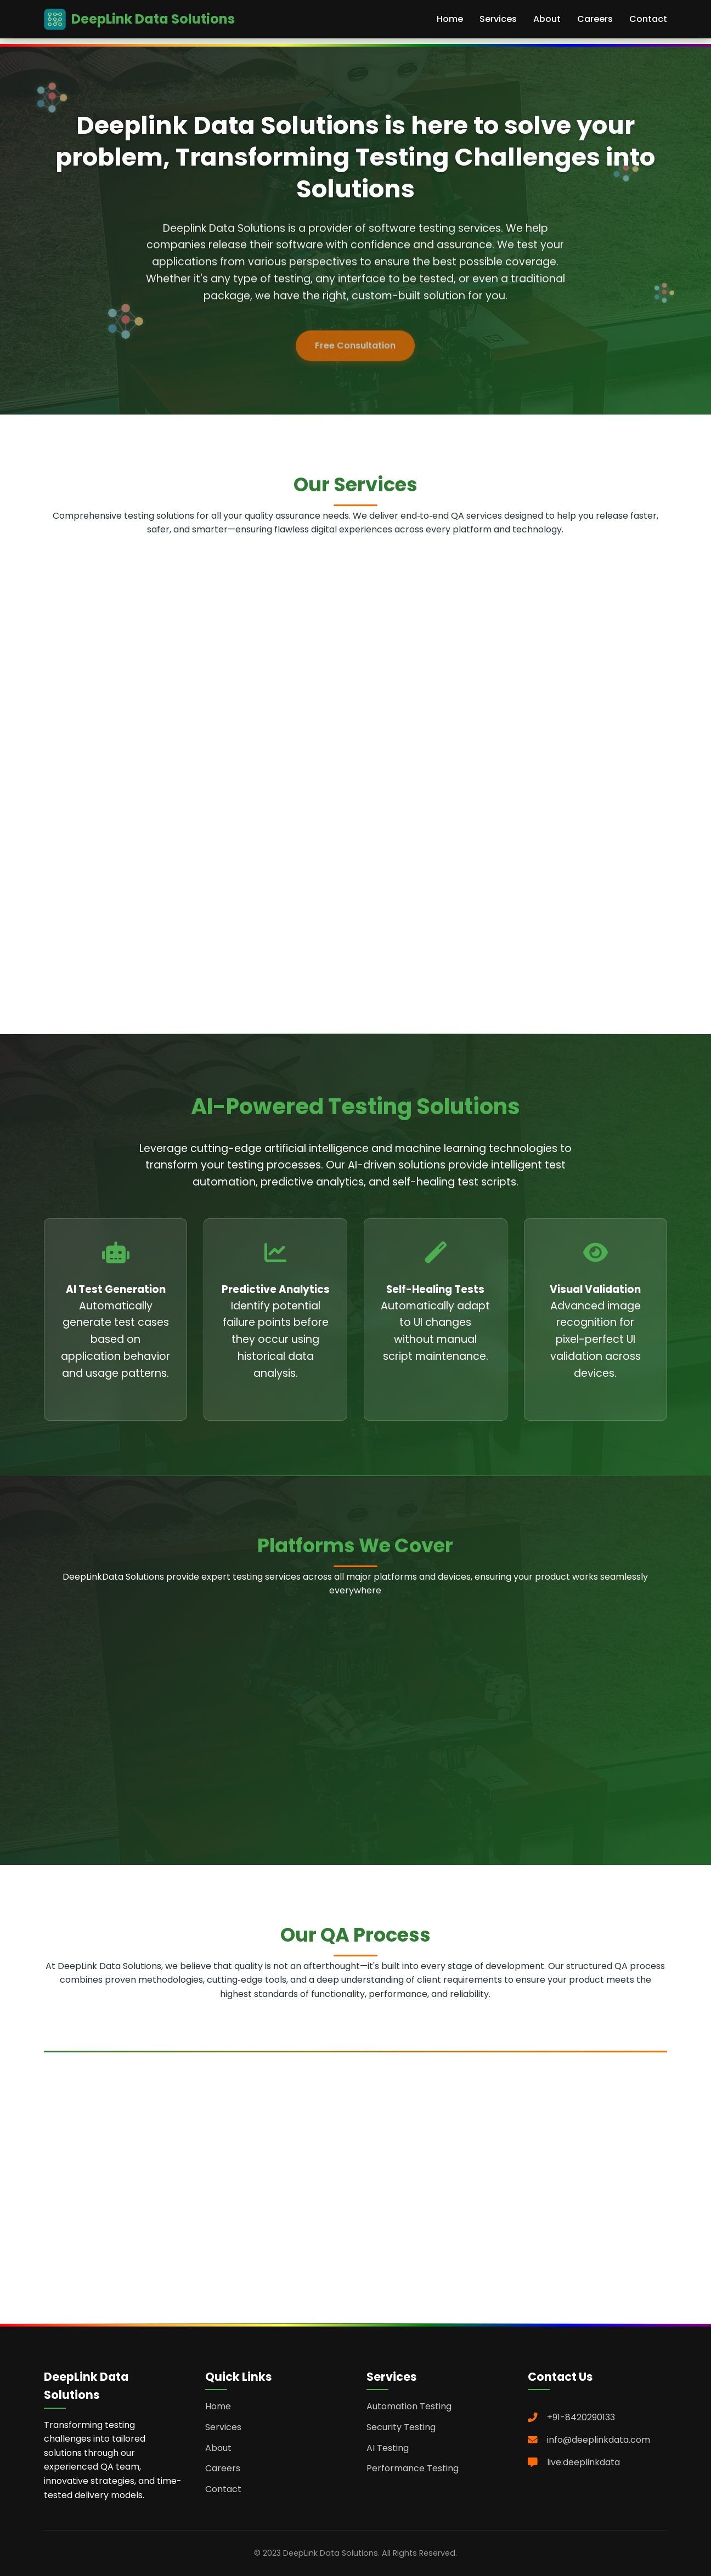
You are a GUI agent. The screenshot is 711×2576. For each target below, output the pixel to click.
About (547, 19)
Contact (648, 19)
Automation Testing (409, 2406)
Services (498, 19)
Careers (595, 19)
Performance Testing (412, 2468)
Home (450, 19)
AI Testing (387, 2448)
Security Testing (401, 2427)
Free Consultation (355, 356)
